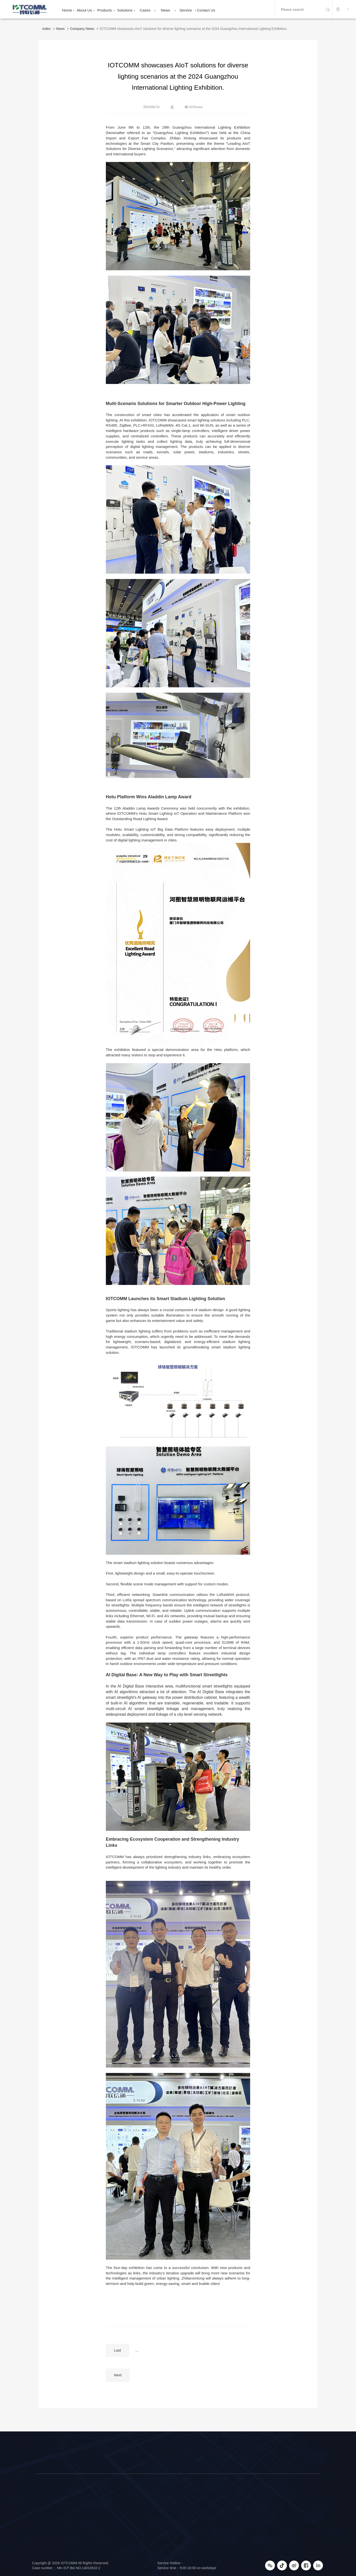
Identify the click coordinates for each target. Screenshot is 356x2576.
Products (104, 10)
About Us (84, 10)
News (165, 10)
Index (46, 29)
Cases (145, 10)
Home (67, 8)
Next (118, 2375)
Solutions (124, 10)
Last (117, 2350)
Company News (82, 29)
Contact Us (206, 10)
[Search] (300, 9)
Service (186, 10)
